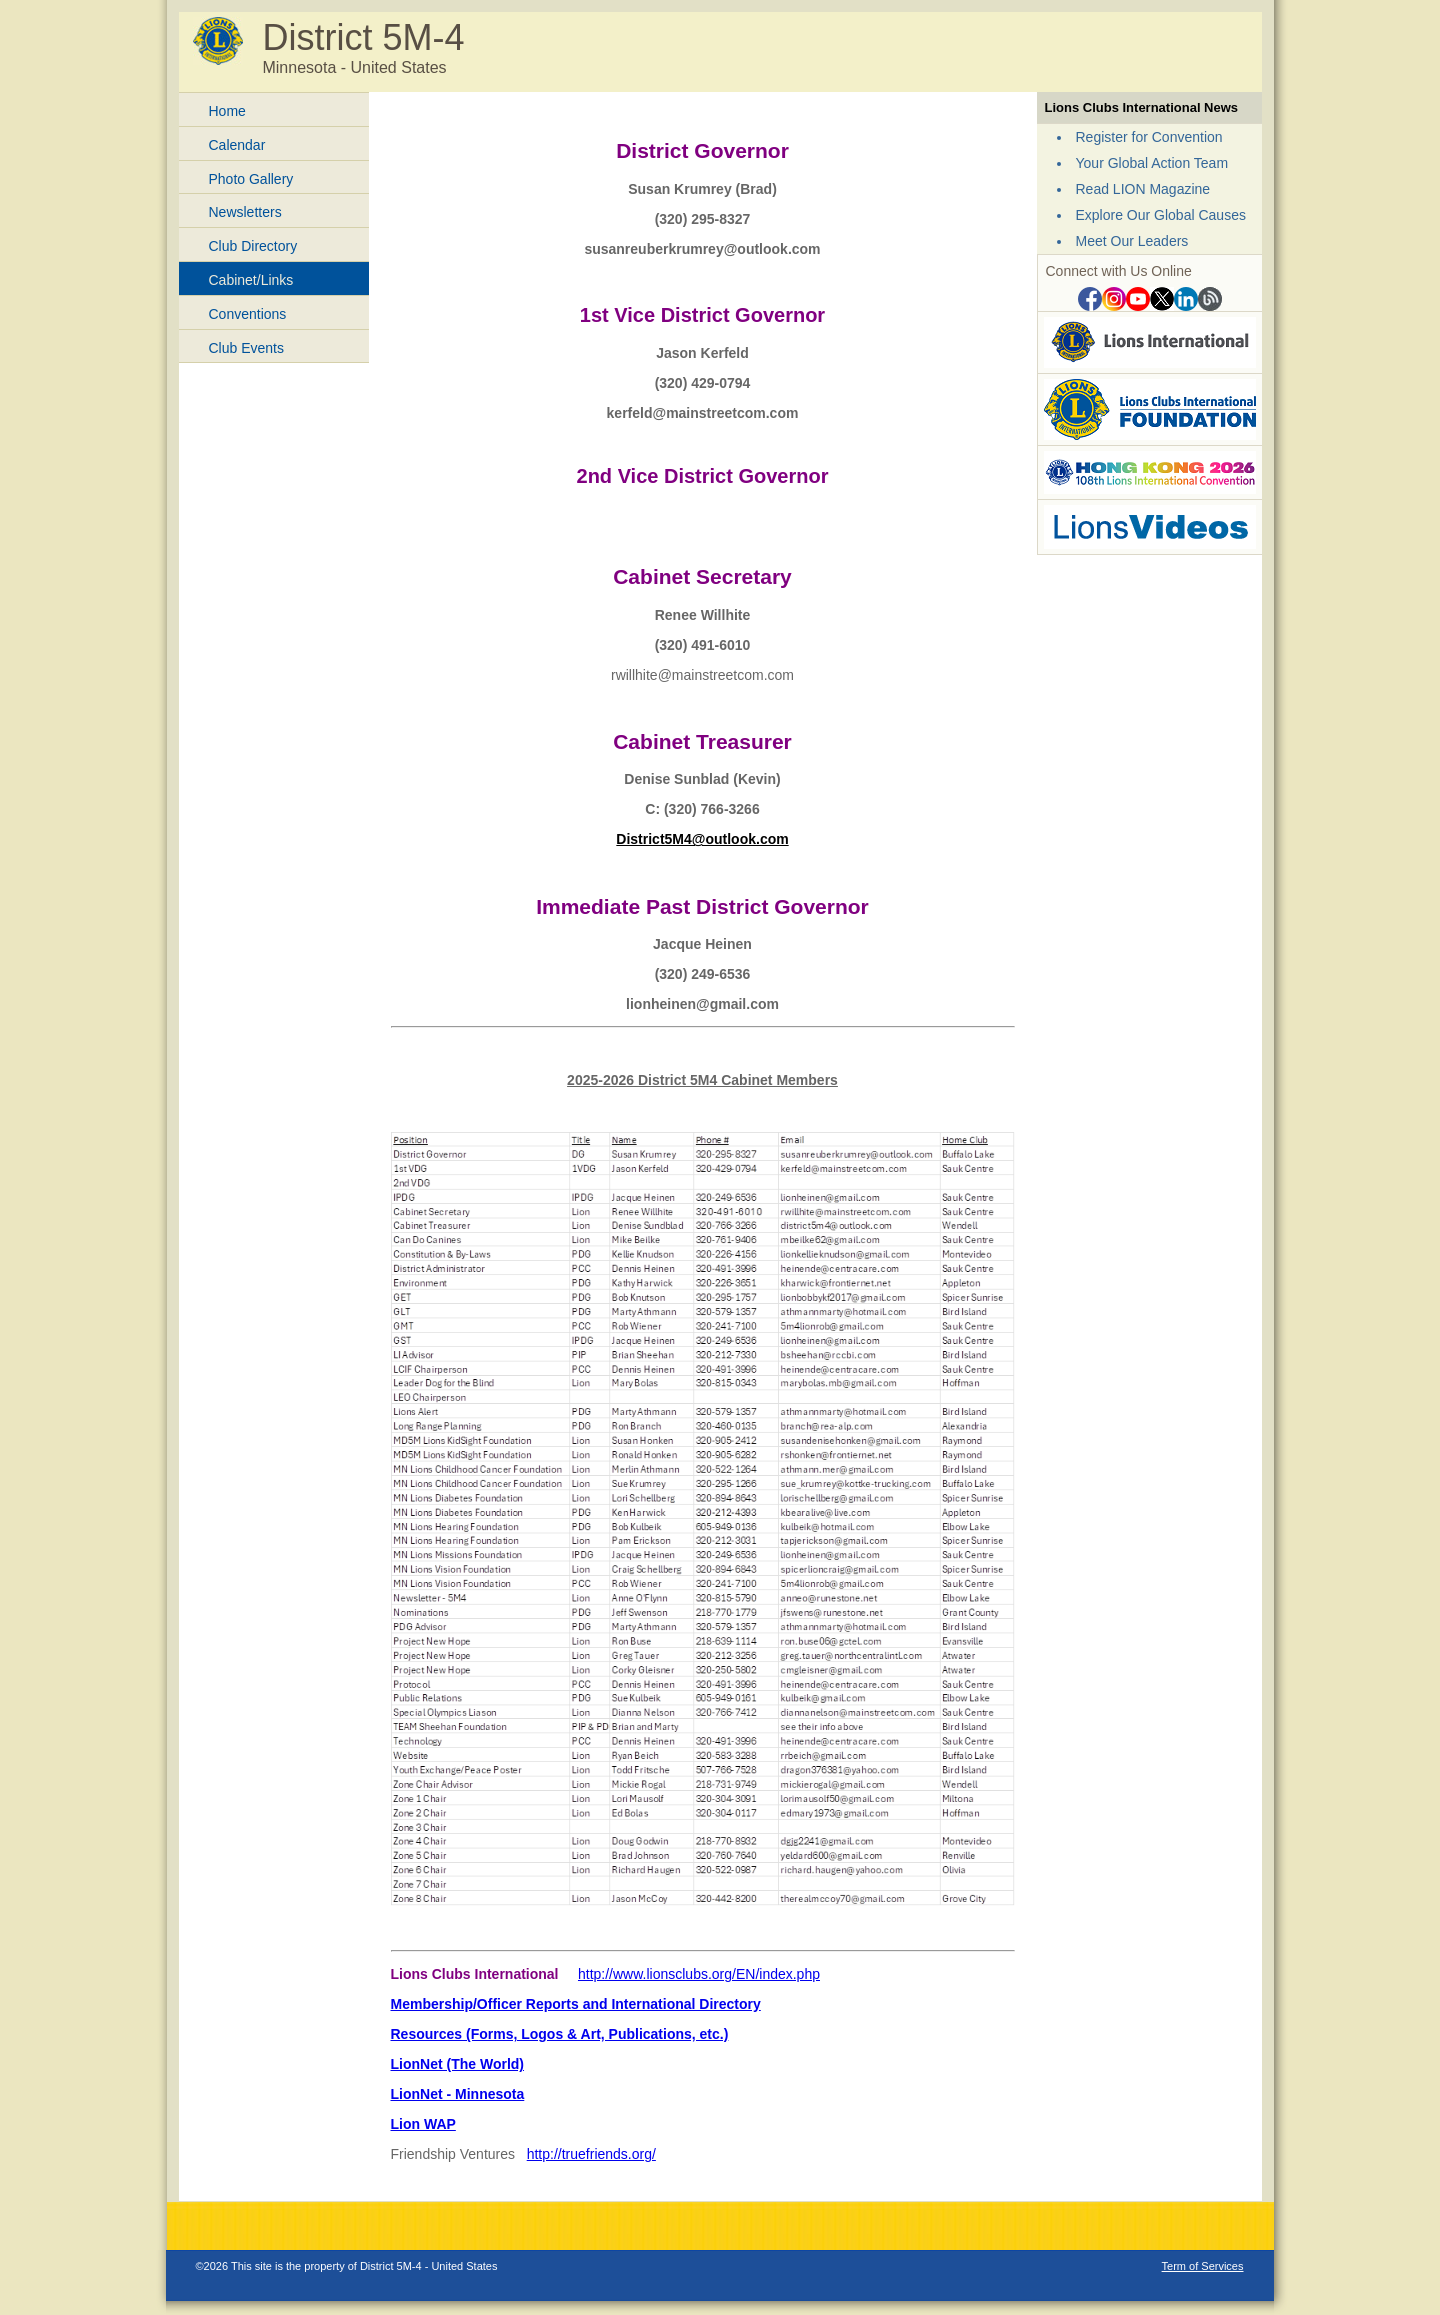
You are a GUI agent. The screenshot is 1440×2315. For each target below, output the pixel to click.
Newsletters (245, 212)
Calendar (237, 145)
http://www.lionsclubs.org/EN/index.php (699, 1974)
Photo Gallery (251, 179)
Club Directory (253, 246)
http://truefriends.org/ (591, 2154)
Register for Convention (1149, 137)
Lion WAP (423, 2124)
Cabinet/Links (251, 280)
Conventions (248, 314)
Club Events (246, 348)
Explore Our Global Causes (1161, 215)
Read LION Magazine (1143, 189)
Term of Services (1203, 2266)
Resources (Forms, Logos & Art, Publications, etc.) (560, 2034)
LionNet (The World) (458, 2064)
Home (227, 111)
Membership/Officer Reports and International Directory (576, 2004)
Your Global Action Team (1152, 163)
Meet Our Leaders (1132, 241)
